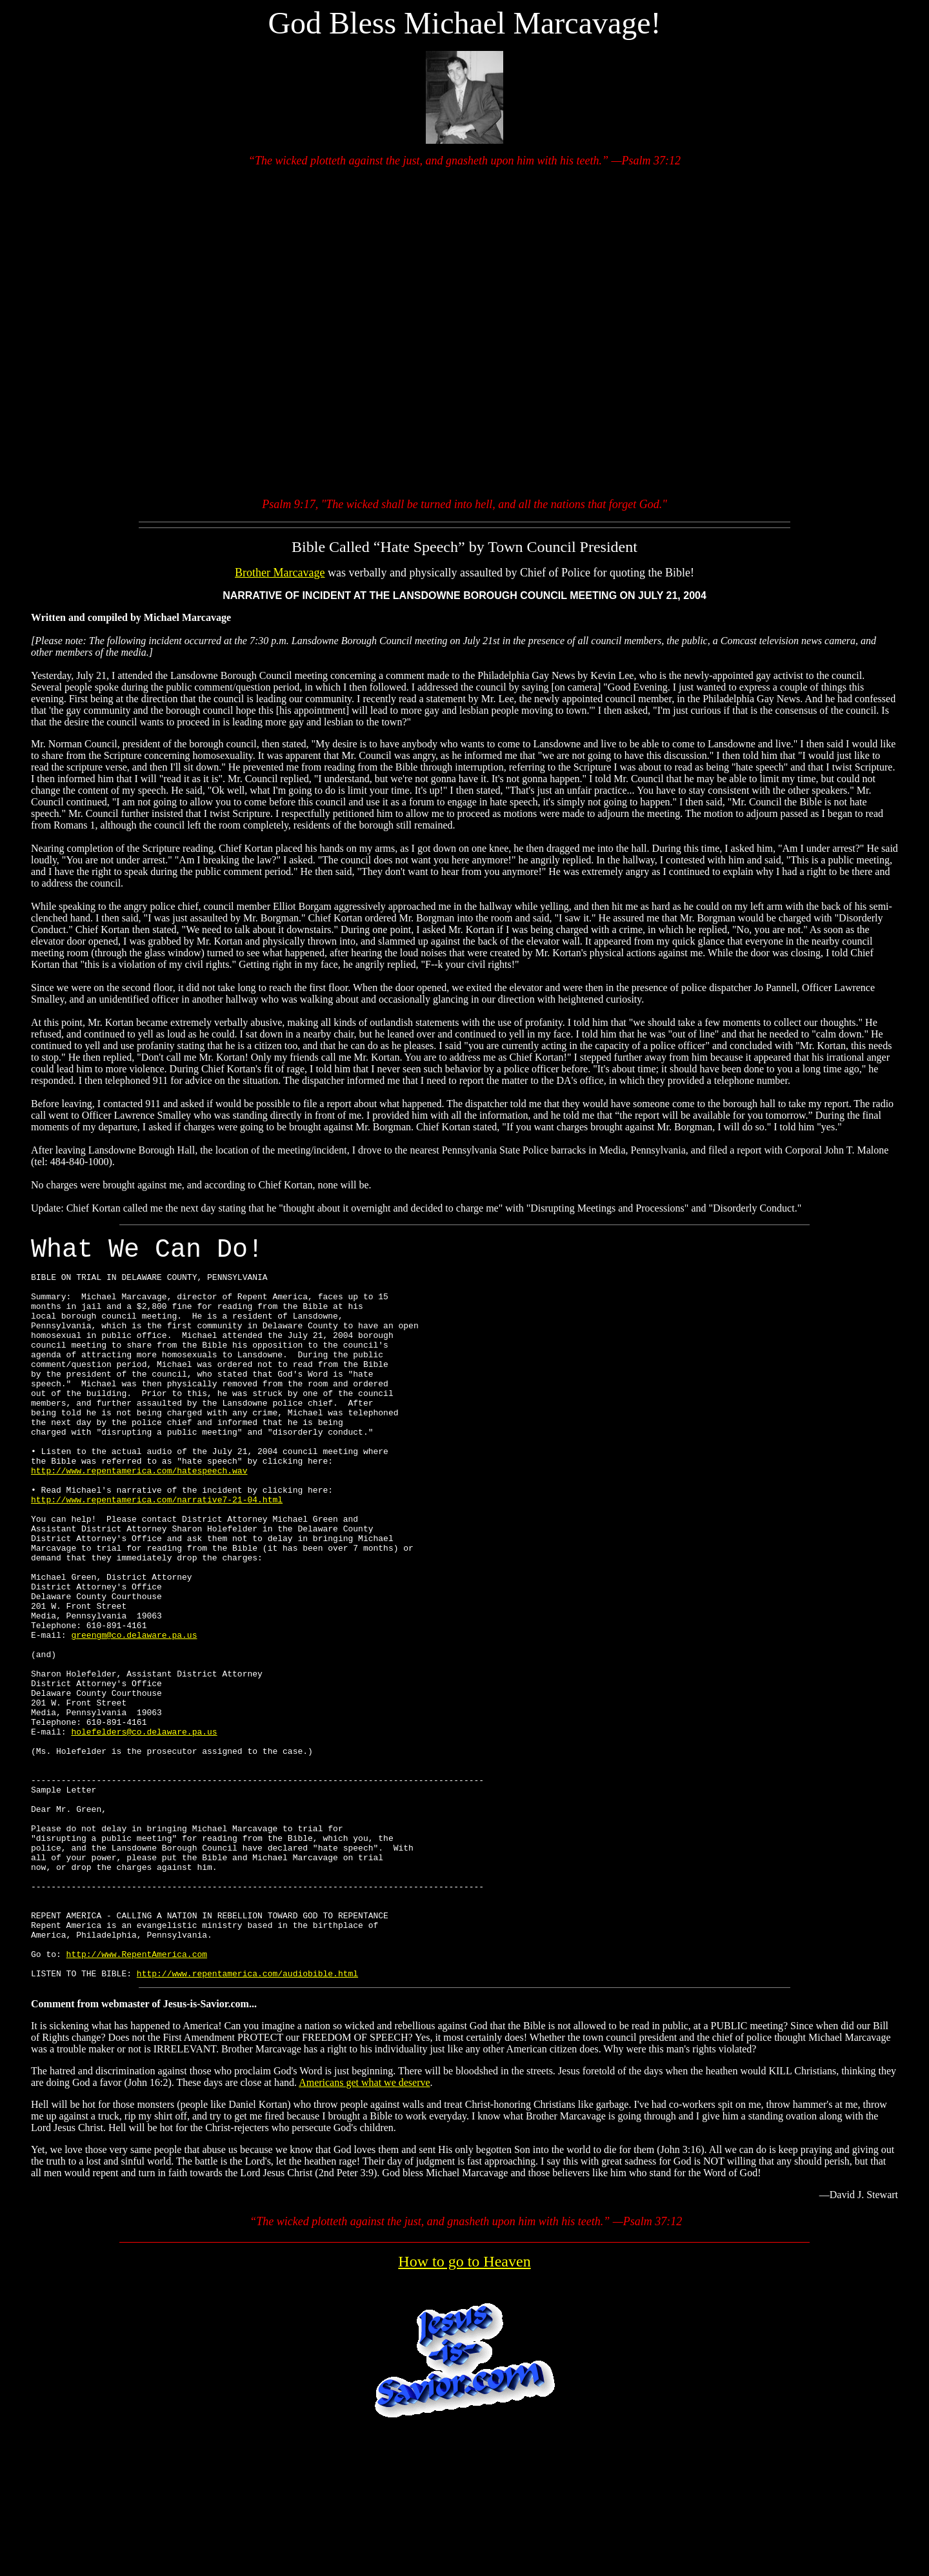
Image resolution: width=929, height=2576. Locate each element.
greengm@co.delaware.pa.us (134, 1714)
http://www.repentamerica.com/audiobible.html (247, 2121)
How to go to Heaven (464, 2409)
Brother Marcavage (280, 572)
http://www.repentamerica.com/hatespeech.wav (139, 1517)
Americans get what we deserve (364, 2230)
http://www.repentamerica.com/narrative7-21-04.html (157, 1552)
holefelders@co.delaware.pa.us (144, 1830)
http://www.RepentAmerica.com (136, 2097)
